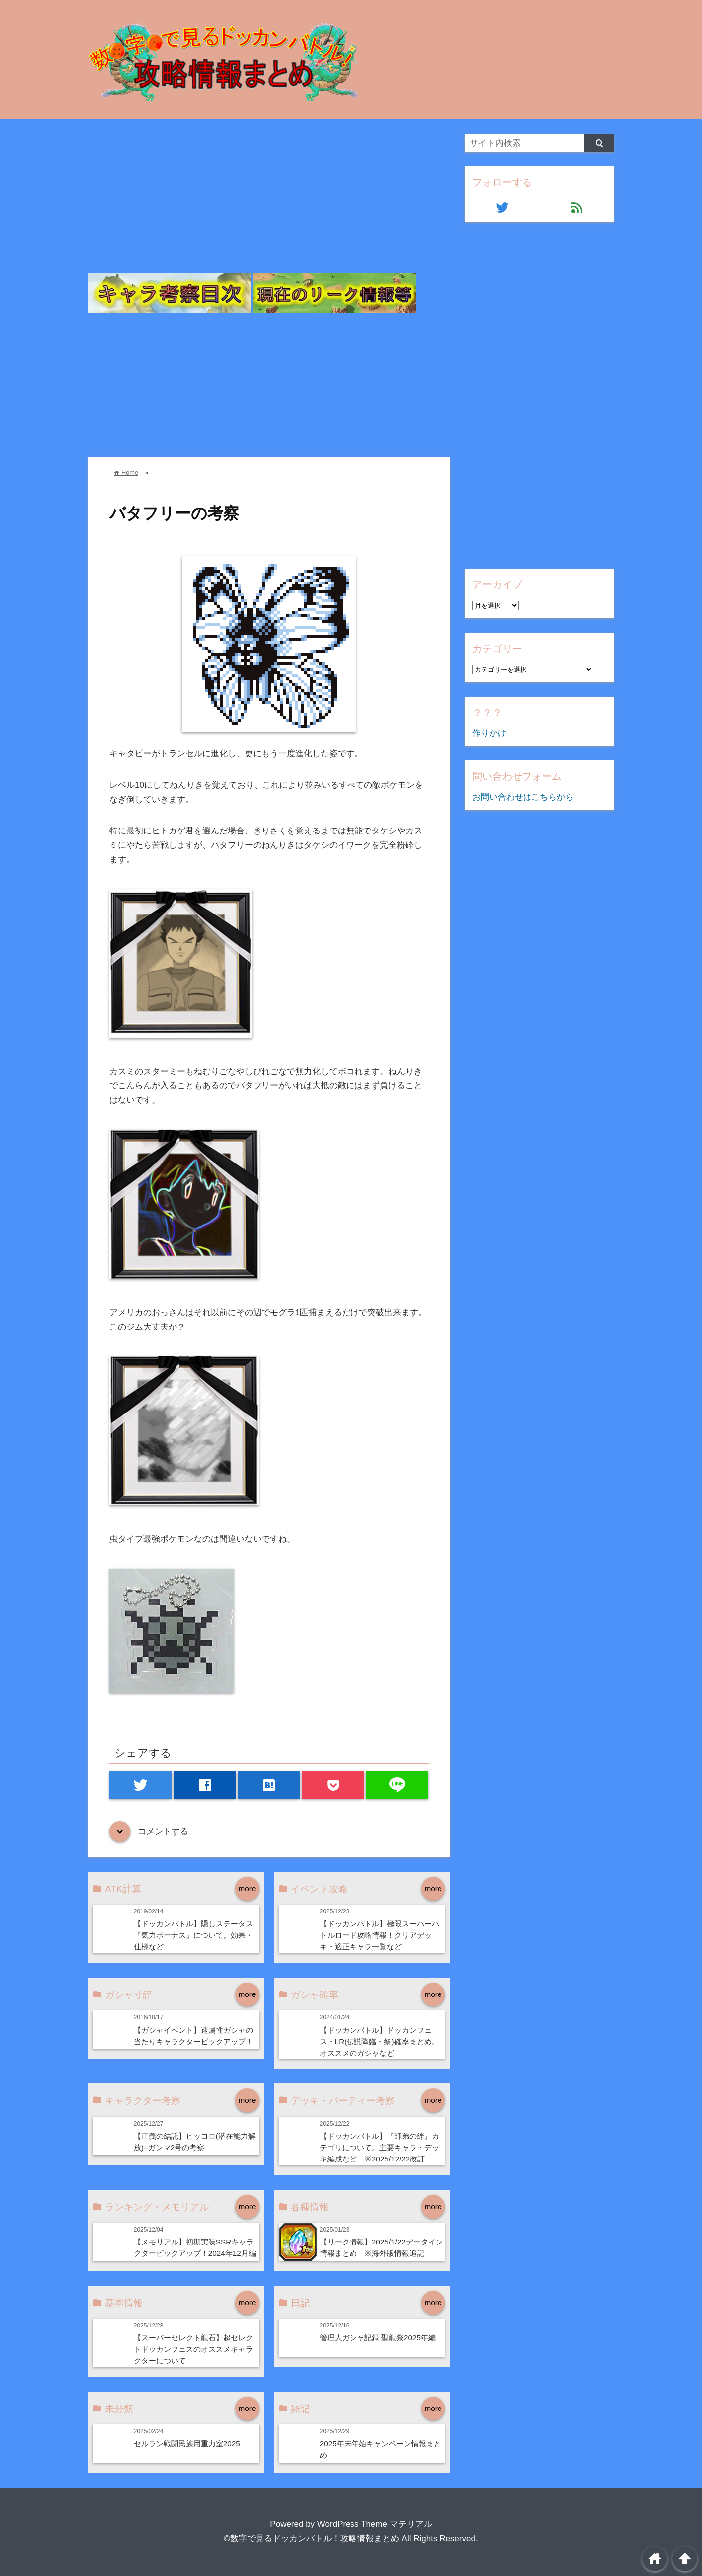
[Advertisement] (269, 203)
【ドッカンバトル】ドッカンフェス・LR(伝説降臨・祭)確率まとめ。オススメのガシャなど (379, 2041)
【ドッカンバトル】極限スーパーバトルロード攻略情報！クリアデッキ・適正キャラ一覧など (379, 1935)
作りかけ (489, 733)
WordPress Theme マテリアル (374, 2524)
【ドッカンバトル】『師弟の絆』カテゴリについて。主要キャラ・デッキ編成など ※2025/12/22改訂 (379, 2147)
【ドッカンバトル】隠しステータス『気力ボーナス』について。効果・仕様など (193, 1935)
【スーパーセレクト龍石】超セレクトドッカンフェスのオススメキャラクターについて (193, 2349)
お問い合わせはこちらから (523, 797)
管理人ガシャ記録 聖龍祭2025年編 (378, 2337)
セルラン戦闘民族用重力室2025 (187, 2443)
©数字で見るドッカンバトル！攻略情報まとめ (311, 2538)
